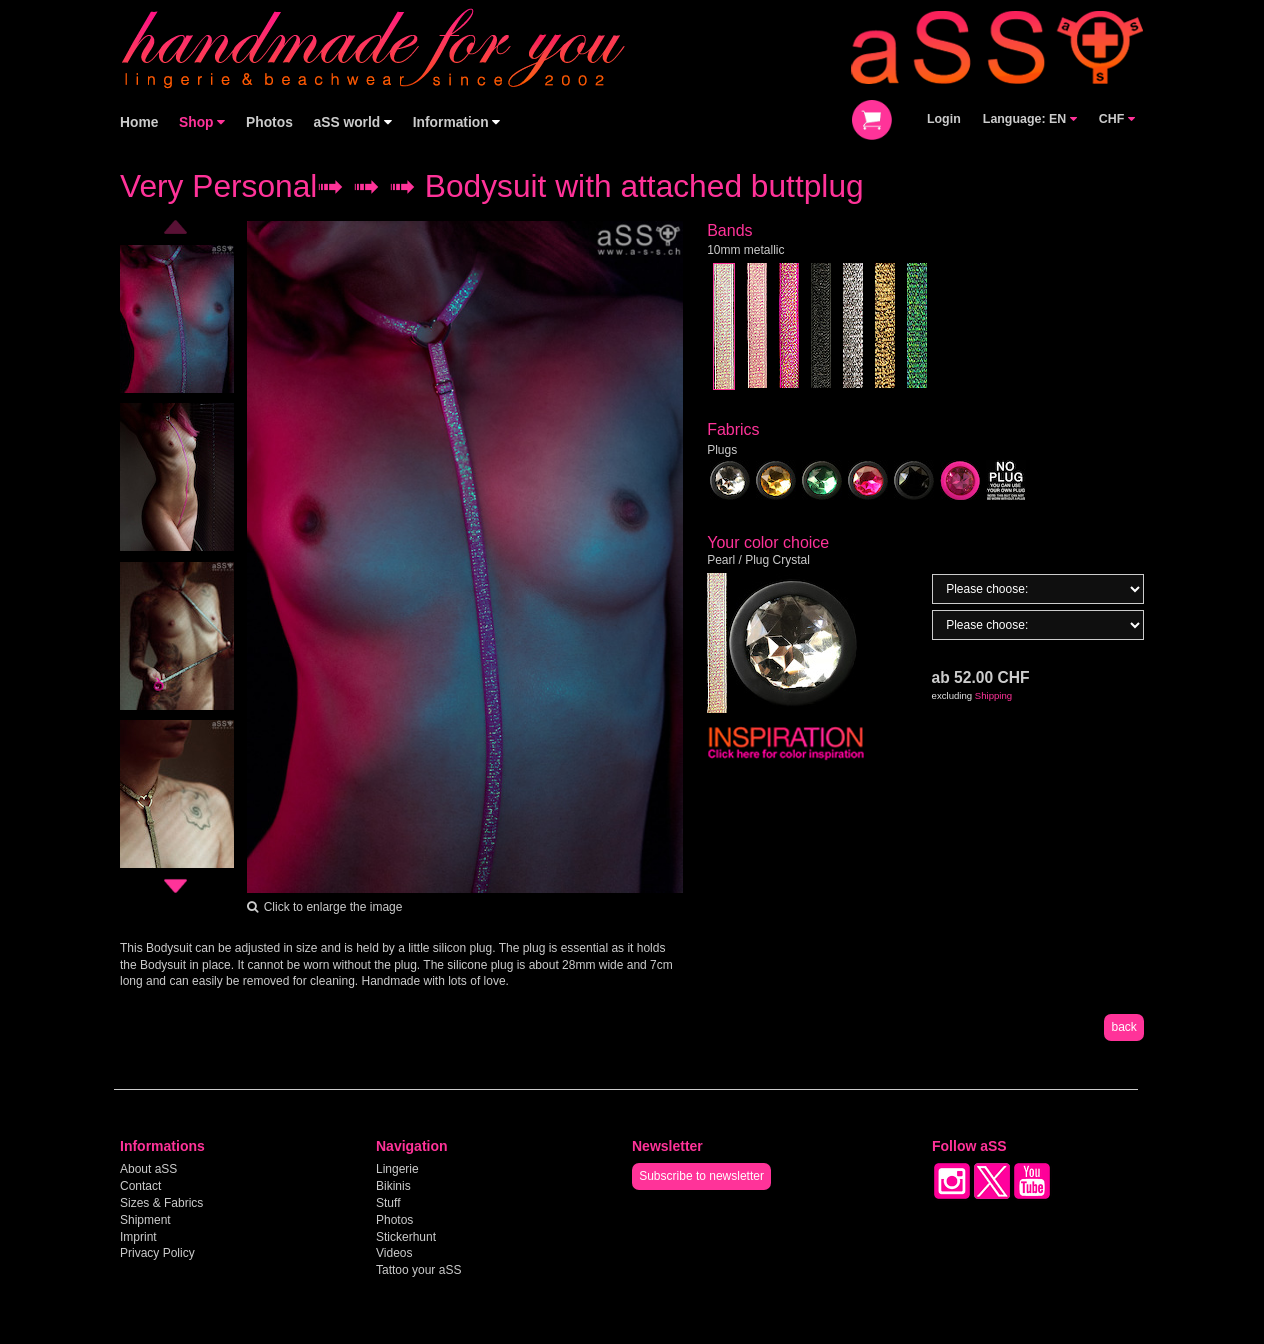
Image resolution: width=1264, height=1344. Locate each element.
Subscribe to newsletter (701, 1176)
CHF (1117, 119)
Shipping (993, 695)
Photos (269, 122)
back (1123, 1027)
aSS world (353, 122)
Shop (202, 122)
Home (139, 122)
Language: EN (1030, 119)
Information (457, 122)
